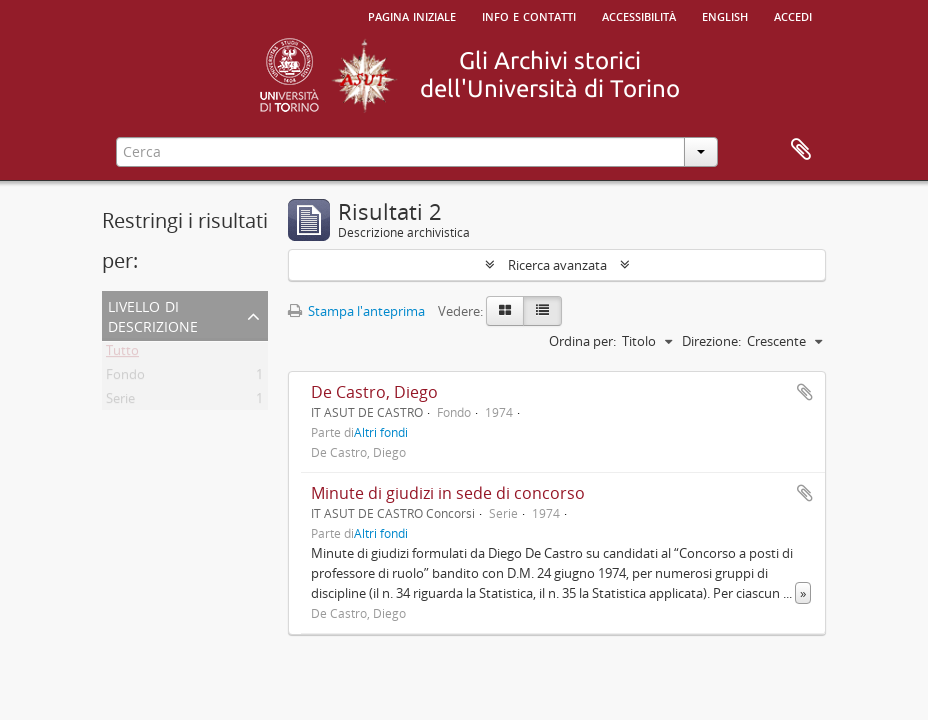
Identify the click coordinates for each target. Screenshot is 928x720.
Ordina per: (582, 341)
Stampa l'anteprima (356, 311)
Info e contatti (529, 15)
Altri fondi (381, 432)
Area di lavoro (801, 150)
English (725, 15)
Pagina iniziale (412, 15)
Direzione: (711, 341)
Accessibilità (639, 15)
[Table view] (542, 311)
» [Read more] (803, 593)
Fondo (125, 378)
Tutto (122, 354)
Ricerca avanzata (557, 265)
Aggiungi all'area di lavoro (805, 392)
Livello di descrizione (153, 314)
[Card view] (505, 311)
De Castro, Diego (374, 392)
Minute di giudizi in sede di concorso (448, 493)
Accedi (793, 15)
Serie (120, 402)
